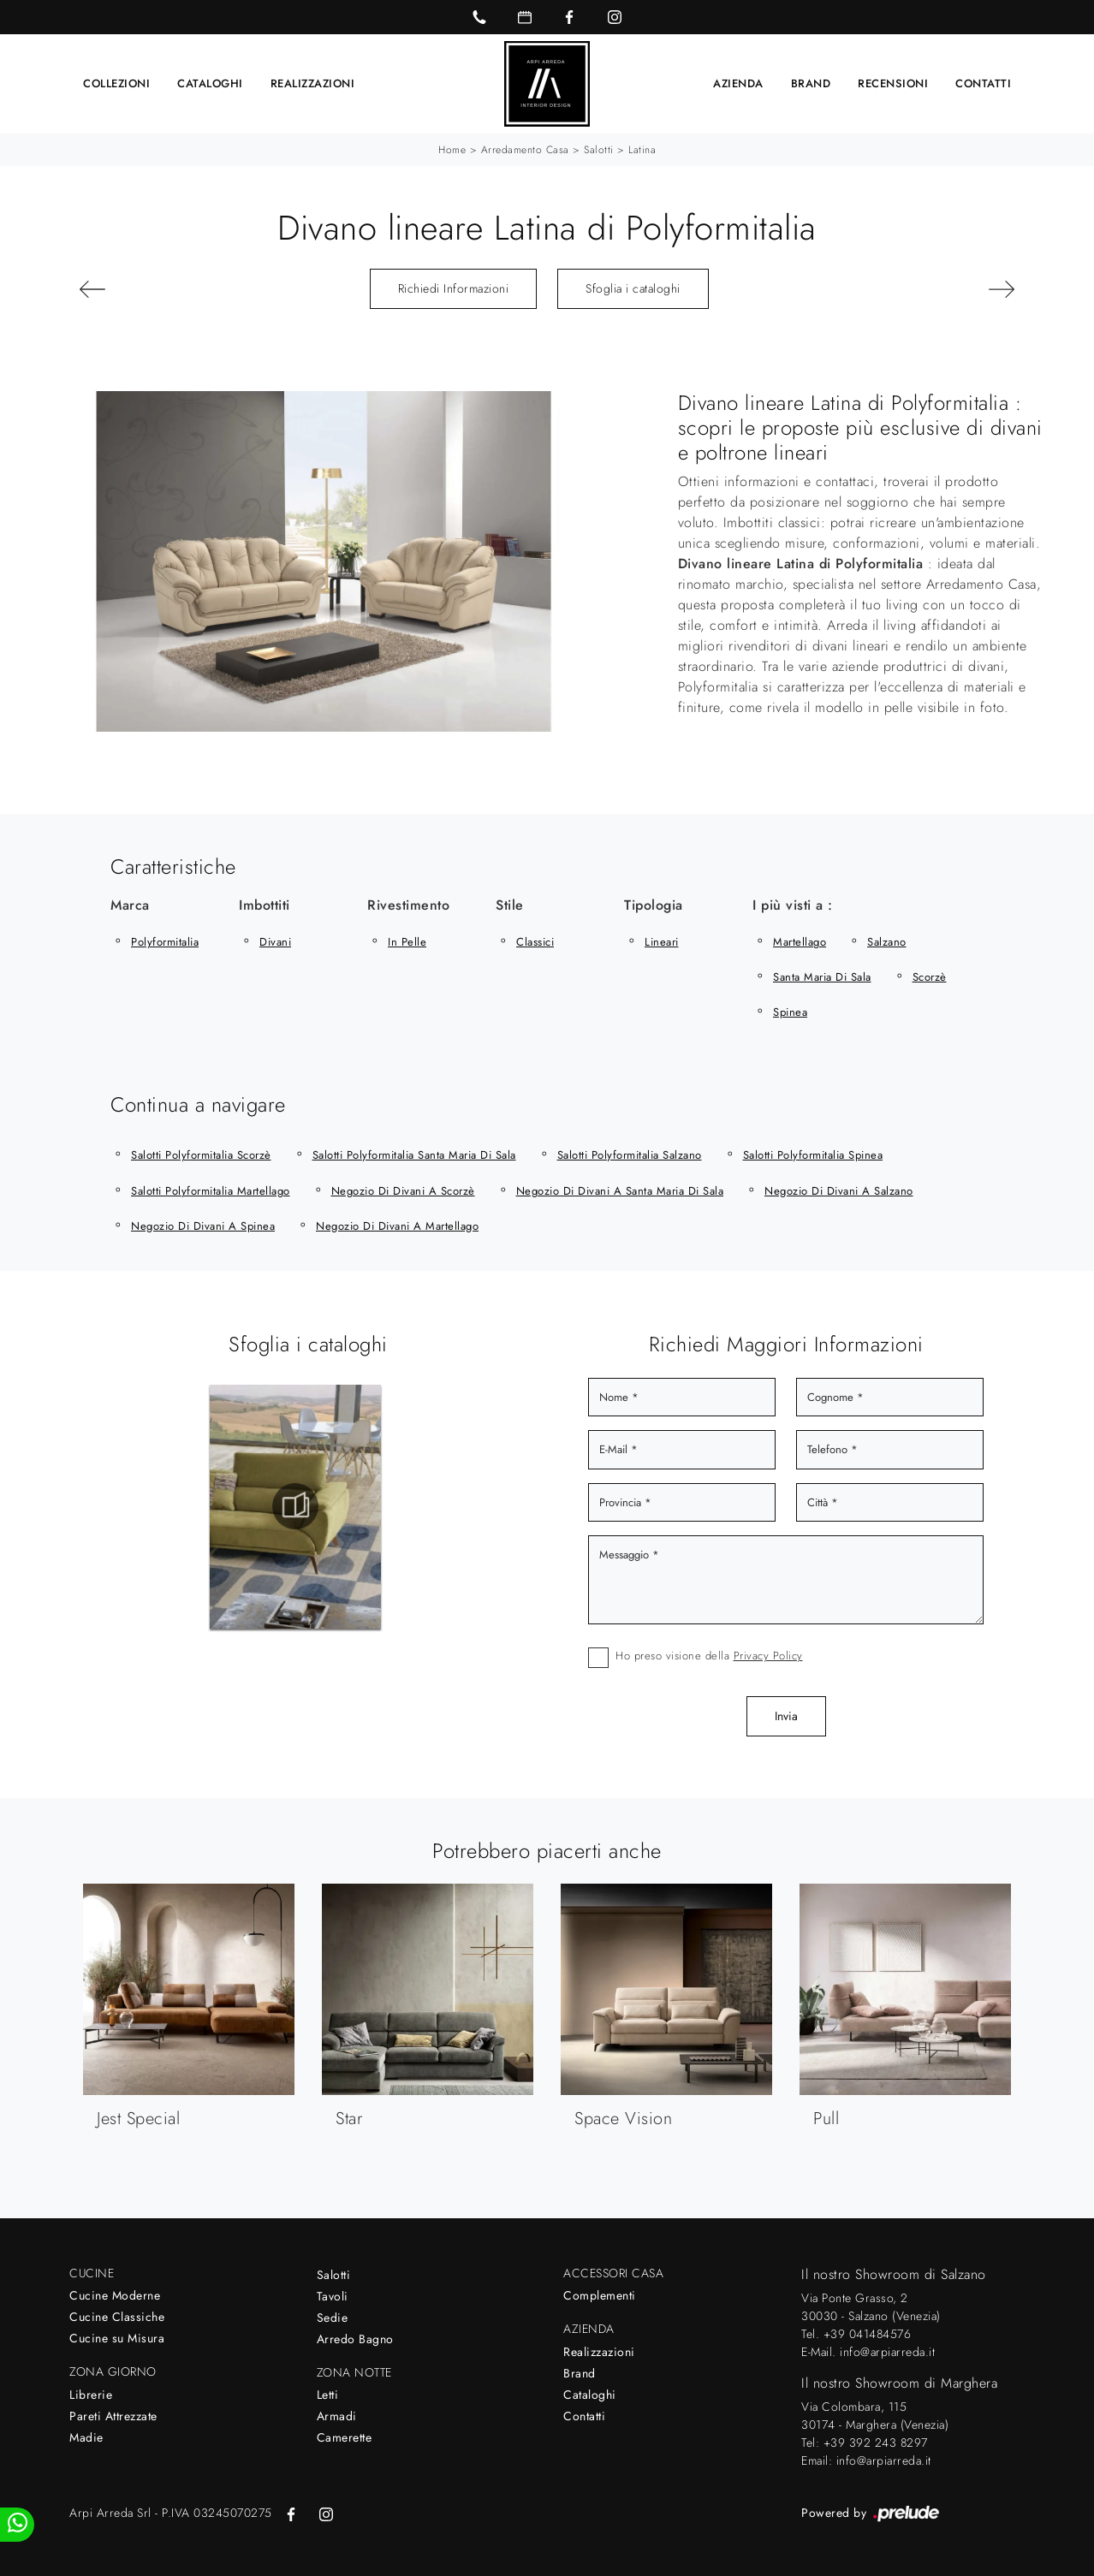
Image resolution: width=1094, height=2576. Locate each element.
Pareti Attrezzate (113, 2416)
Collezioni (116, 83)
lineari (662, 942)
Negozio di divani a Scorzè (403, 1191)
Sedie (332, 2317)
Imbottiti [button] (264, 905)
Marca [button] (130, 905)
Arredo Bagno (355, 2338)
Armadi (337, 2416)
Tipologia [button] (653, 905)
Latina (642, 149)
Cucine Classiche (116, 2316)
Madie (86, 2437)
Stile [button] (510, 905)
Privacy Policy (768, 1655)
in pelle (407, 942)
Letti (328, 2394)
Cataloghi (210, 83)
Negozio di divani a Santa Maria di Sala (620, 1191)
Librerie (90, 2394)
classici (535, 942)
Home (452, 149)
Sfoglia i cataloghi (633, 288)
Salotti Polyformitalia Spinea (813, 1155)
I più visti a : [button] (792, 905)
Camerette (344, 2437)
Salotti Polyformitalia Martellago (210, 1191)
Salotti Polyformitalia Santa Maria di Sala (414, 1155)
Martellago (799, 942)
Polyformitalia (165, 942)
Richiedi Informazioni (453, 288)
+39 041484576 (867, 2333)
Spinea (790, 1012)
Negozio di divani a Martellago (397, 1226)
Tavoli (332, 2296)
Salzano (887, 942)
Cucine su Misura (116, 2338)
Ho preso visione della (709, 1655)
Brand (811, 83)
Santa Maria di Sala (822, 977)
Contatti (983, 83)
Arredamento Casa (525, 149)
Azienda (738, 83)
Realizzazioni (313, 83)
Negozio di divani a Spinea (203, 1226)
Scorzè (930, 977)
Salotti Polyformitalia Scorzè (201, 1155)
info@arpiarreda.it (887, 2351)
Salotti (599, 149)
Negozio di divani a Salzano (838, 1191)
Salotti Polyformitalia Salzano (629, 1155)
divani (275, 942)
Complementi (599, 2295)
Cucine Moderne (114, 2295)
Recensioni (893, 83)
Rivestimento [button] (408, 905)
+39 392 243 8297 (875, 2442)
